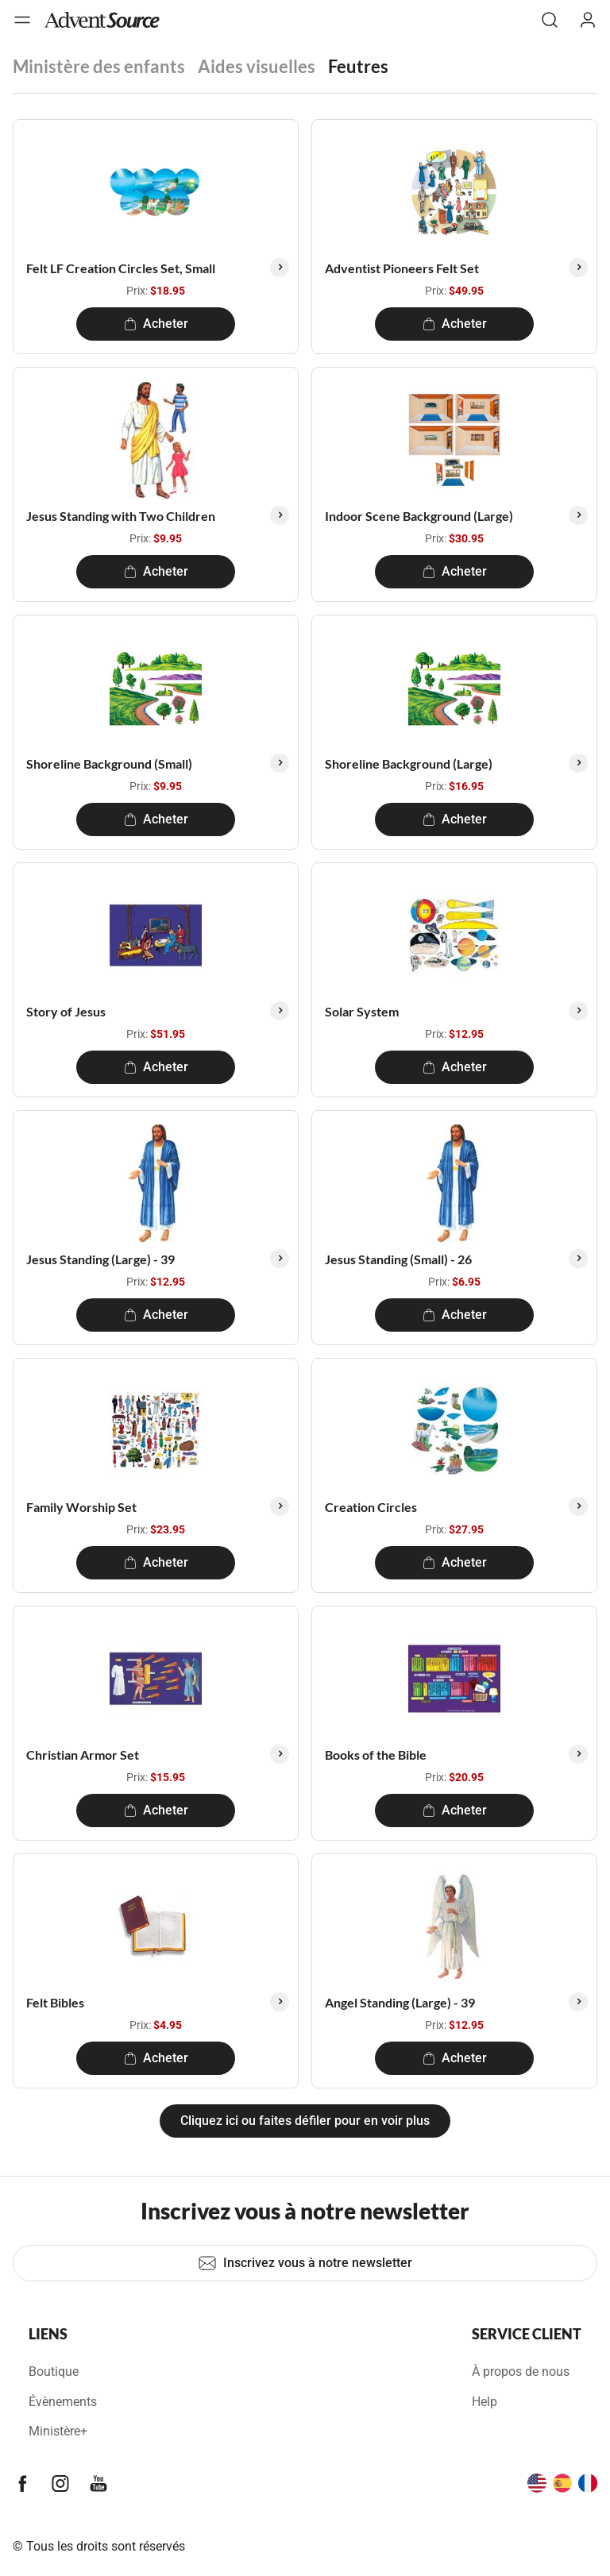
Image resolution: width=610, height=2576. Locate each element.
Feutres (358, 66)
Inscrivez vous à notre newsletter (305, 2263)
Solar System (362, 1011)
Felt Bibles (55, 2002)
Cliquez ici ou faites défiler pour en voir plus (305, 2120)
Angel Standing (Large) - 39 (400, 2002)
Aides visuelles (256, 66)
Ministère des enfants (99, 66)
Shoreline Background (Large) (408, 763)
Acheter (156, 323)
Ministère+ (58, 2431)
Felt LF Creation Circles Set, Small (120, 268)
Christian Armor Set (82, 1754)
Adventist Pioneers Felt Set (402, 268)
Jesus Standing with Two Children (120, 515)
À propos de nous (520, 2371)
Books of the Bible (376, 1754)
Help (484, 2401)
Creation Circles (371, 1506)
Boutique (54, 2371)
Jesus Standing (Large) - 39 (100, 1259)
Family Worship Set (81, 1506)
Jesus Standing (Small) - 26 (398, 1259)
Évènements (63, 2401)
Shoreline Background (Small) (109, 763)
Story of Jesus (66, 1011)
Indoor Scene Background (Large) (419, 515)
